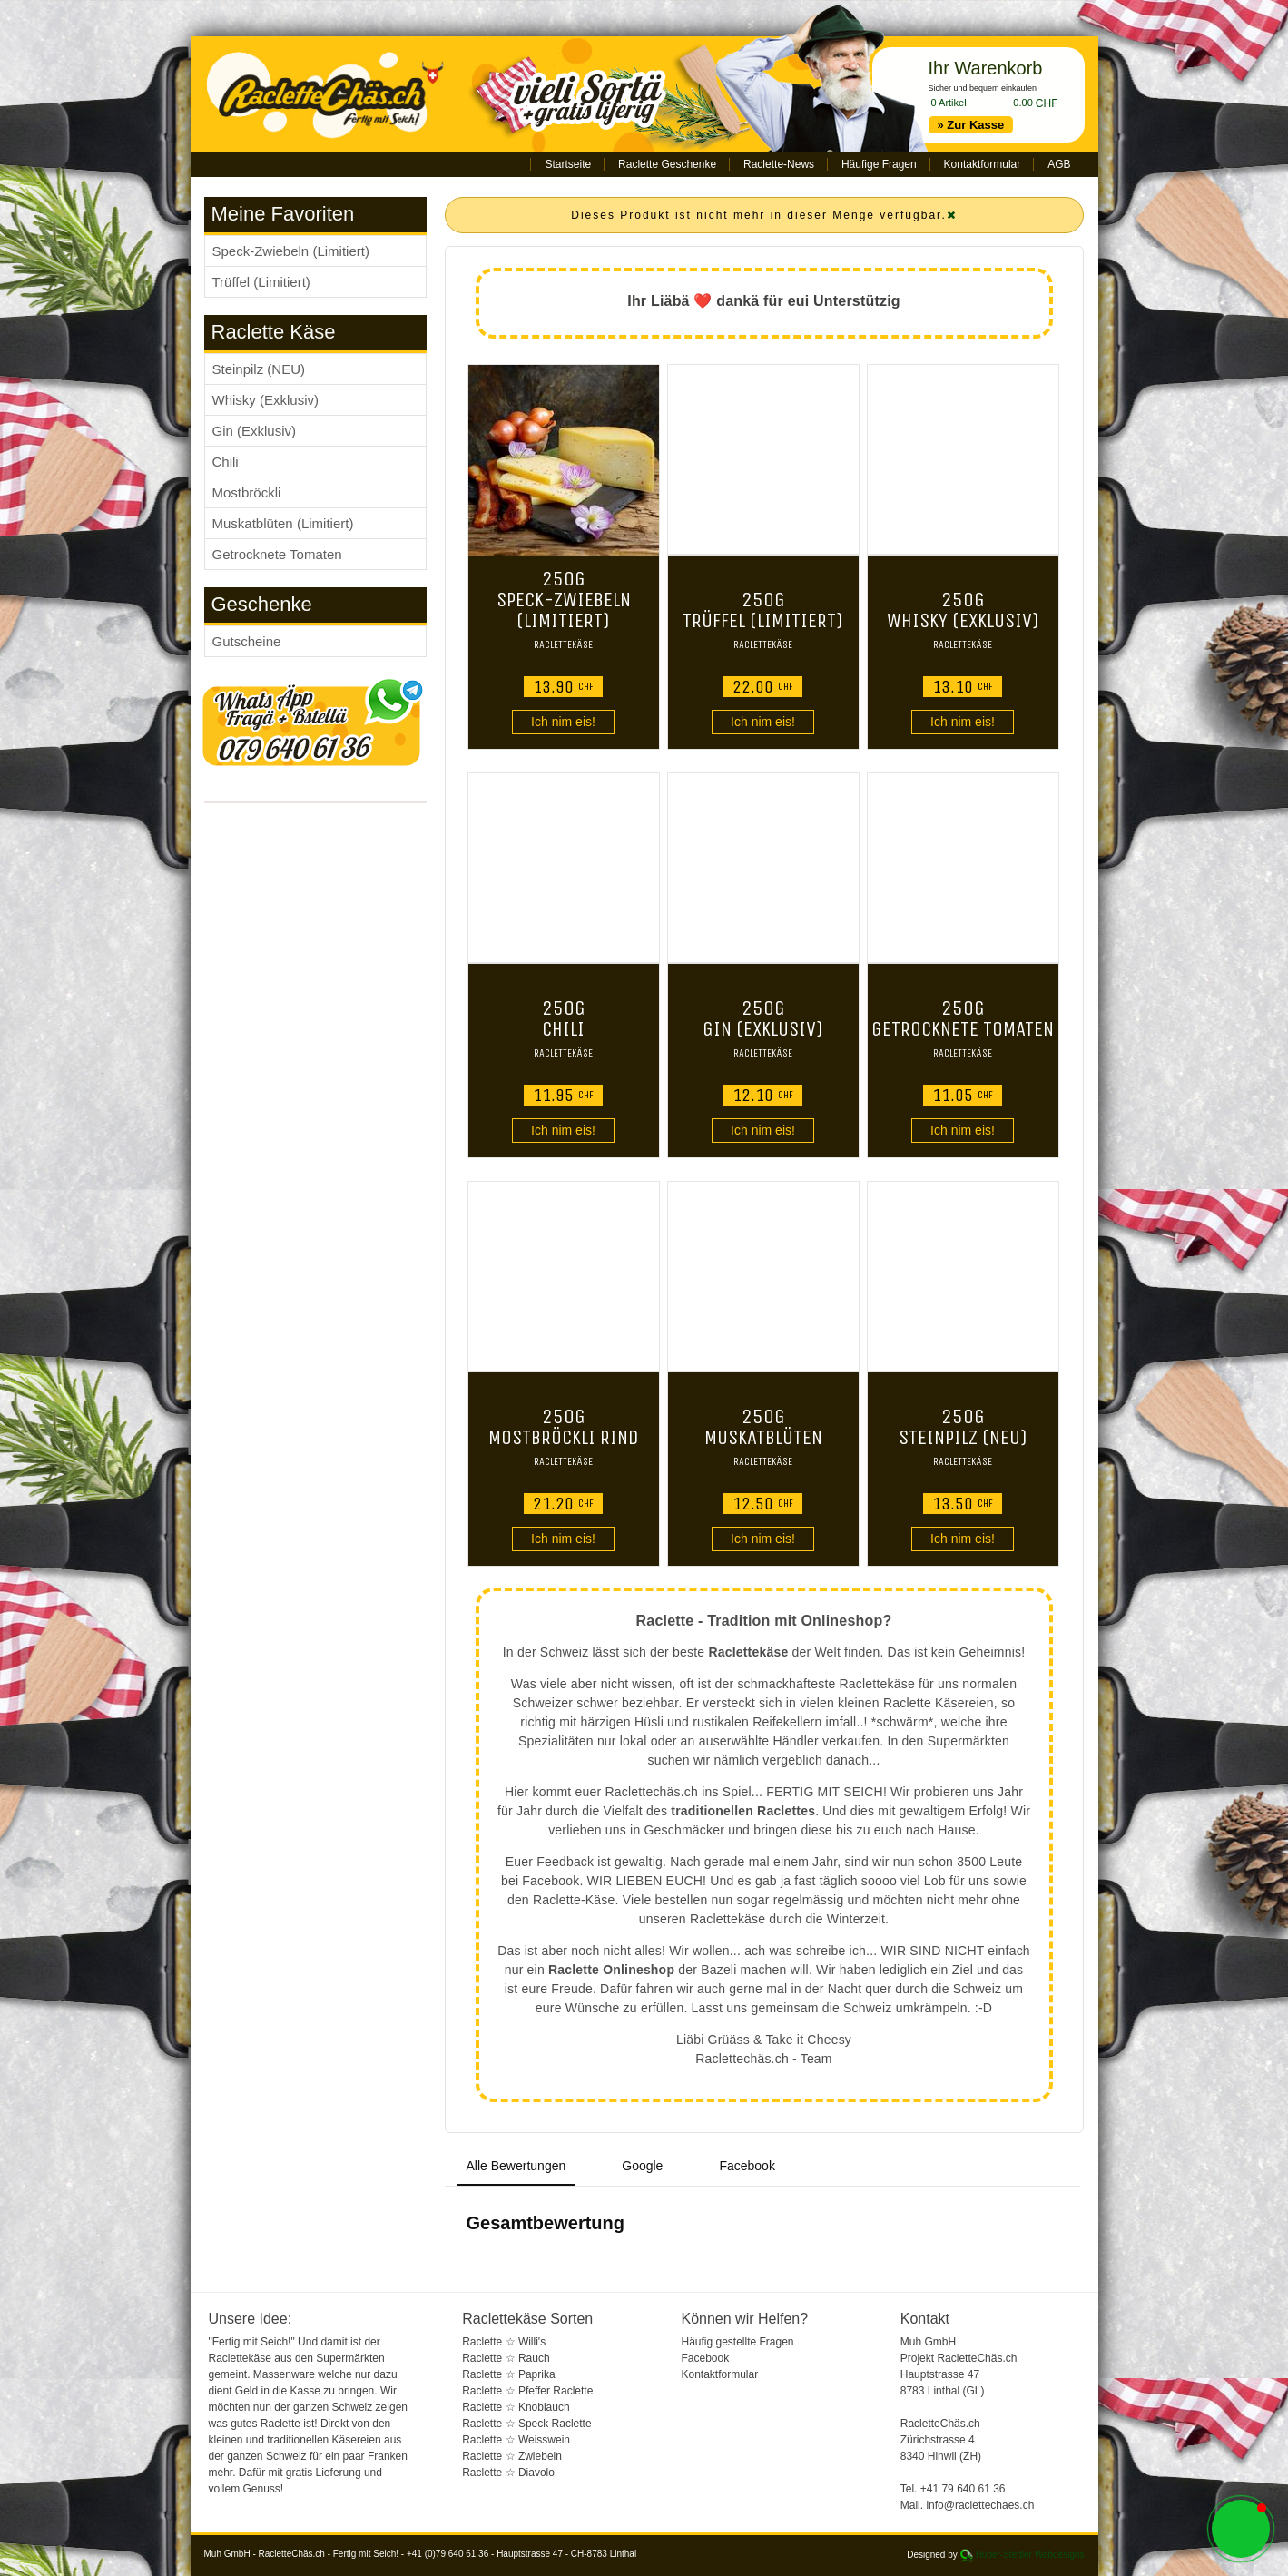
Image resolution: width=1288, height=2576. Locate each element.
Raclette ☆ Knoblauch (515, 2407)
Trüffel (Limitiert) (261, 282)
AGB (1058, 164)
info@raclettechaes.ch (980, 2505)
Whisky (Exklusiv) (266, 400)
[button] (1241, 2529)
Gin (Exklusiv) (254, 430)
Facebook (705, 2358)
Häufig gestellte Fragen (737, 2341)
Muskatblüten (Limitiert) (283, 523)
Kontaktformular (982, 164)
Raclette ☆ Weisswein (516, 2439)
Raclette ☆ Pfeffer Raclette (527, 2390)
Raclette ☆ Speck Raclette (526, 2423)
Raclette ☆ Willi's (504, 2341)
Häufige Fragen (879, 164)
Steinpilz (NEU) (259, 369)
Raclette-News (778, 164)
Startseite (568, 164)
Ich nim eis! (563, 721)
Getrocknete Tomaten (277, 554)
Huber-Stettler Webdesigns (1030, 2555)
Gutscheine (246, 641)
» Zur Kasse (971, 125)
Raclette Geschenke (667, 164)
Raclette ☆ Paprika (508, 2374)
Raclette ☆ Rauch (505, 2358)
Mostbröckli (246, 492)
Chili (225, 461)
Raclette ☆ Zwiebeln (512, 2456)
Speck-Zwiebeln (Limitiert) (290, 251)
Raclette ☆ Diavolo (508, 2472)
